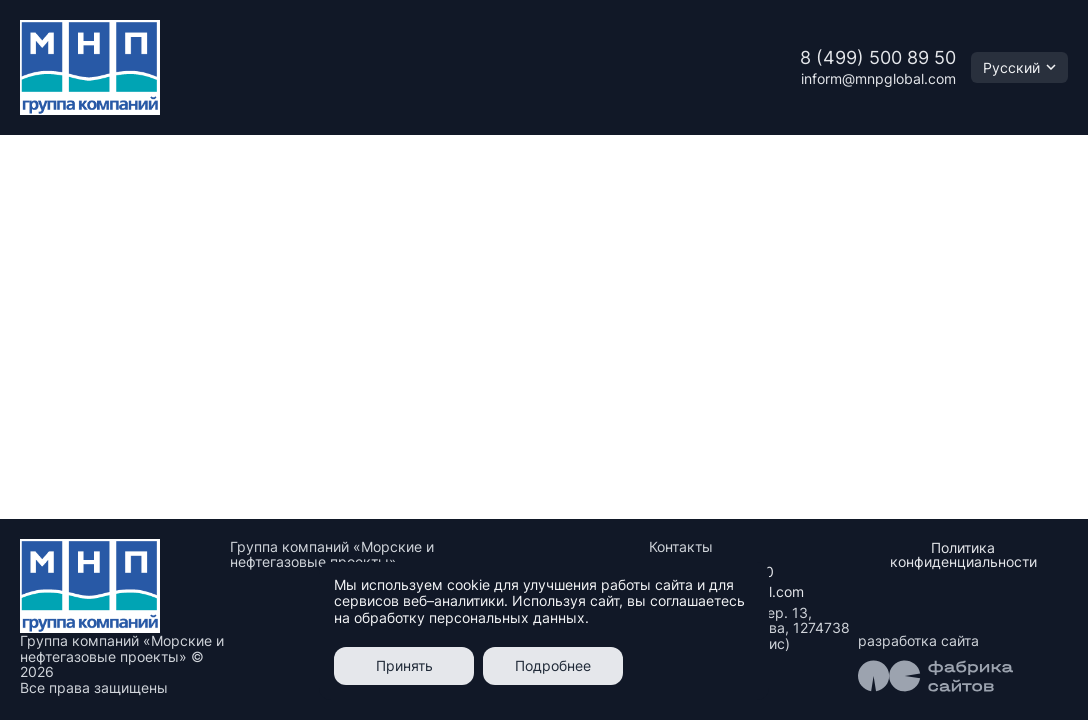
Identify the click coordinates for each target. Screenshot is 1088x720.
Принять (404, 665)
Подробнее (553, 665)
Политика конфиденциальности (963, 554)
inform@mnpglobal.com (878, 78)
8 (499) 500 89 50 (878, 57)
